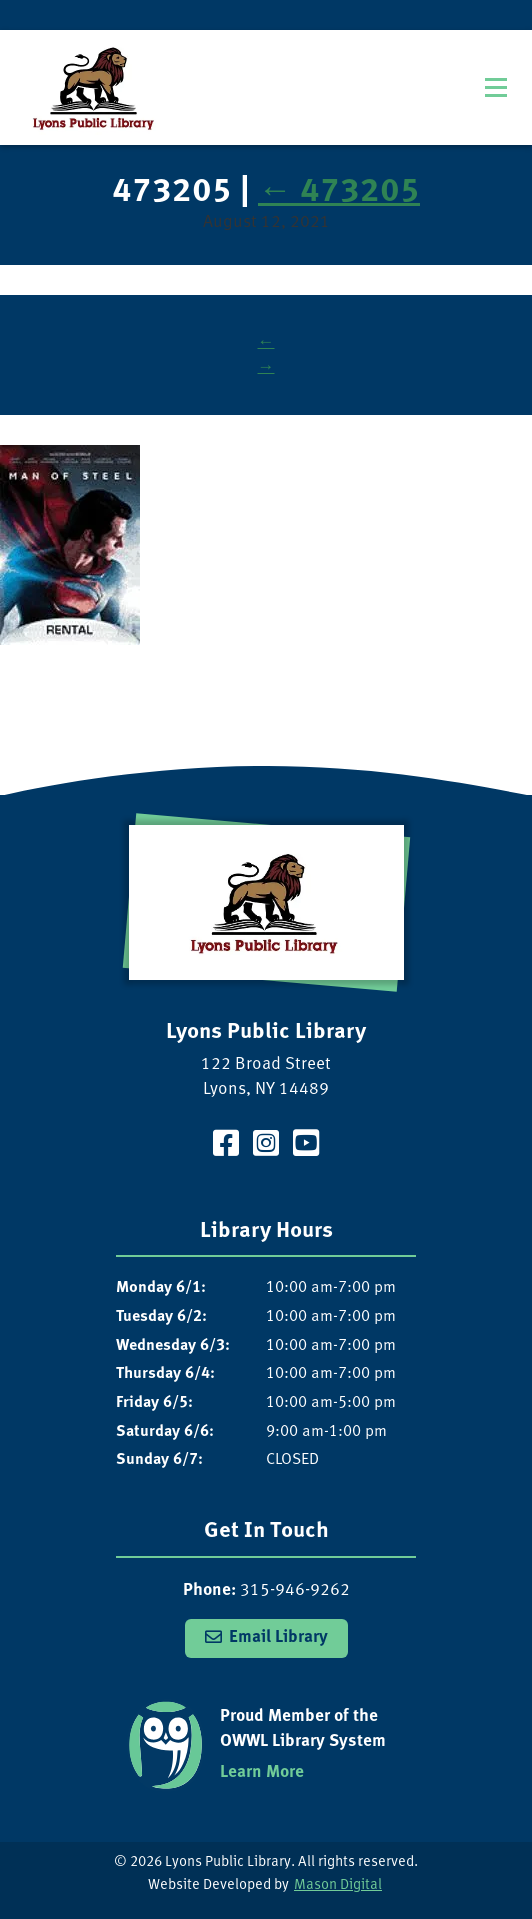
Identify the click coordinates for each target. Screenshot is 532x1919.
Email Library (278, 1637)
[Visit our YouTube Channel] (306, 1146)
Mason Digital (338, 1885)
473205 (339, 193)
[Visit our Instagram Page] (266, 1146)
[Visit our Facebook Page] (226, 1146)
